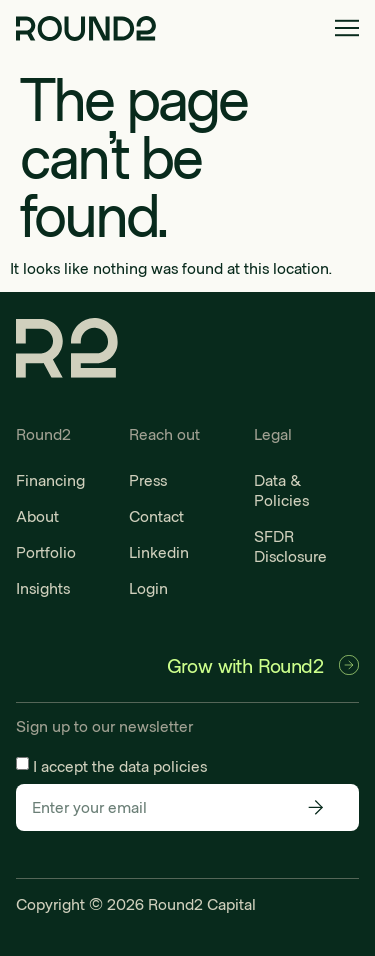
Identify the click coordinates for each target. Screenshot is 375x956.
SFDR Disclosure (290, 545)
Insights (43, 587)
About (37, 515)
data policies (163, 765)
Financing (50, 479)
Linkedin (159, 551)
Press (148, 479)
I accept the (120, 765)
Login (148, 587)
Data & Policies (281, 489)
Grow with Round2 (245, 665)
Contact (156, 515)
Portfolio (46, 551)
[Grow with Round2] (349, 665)
